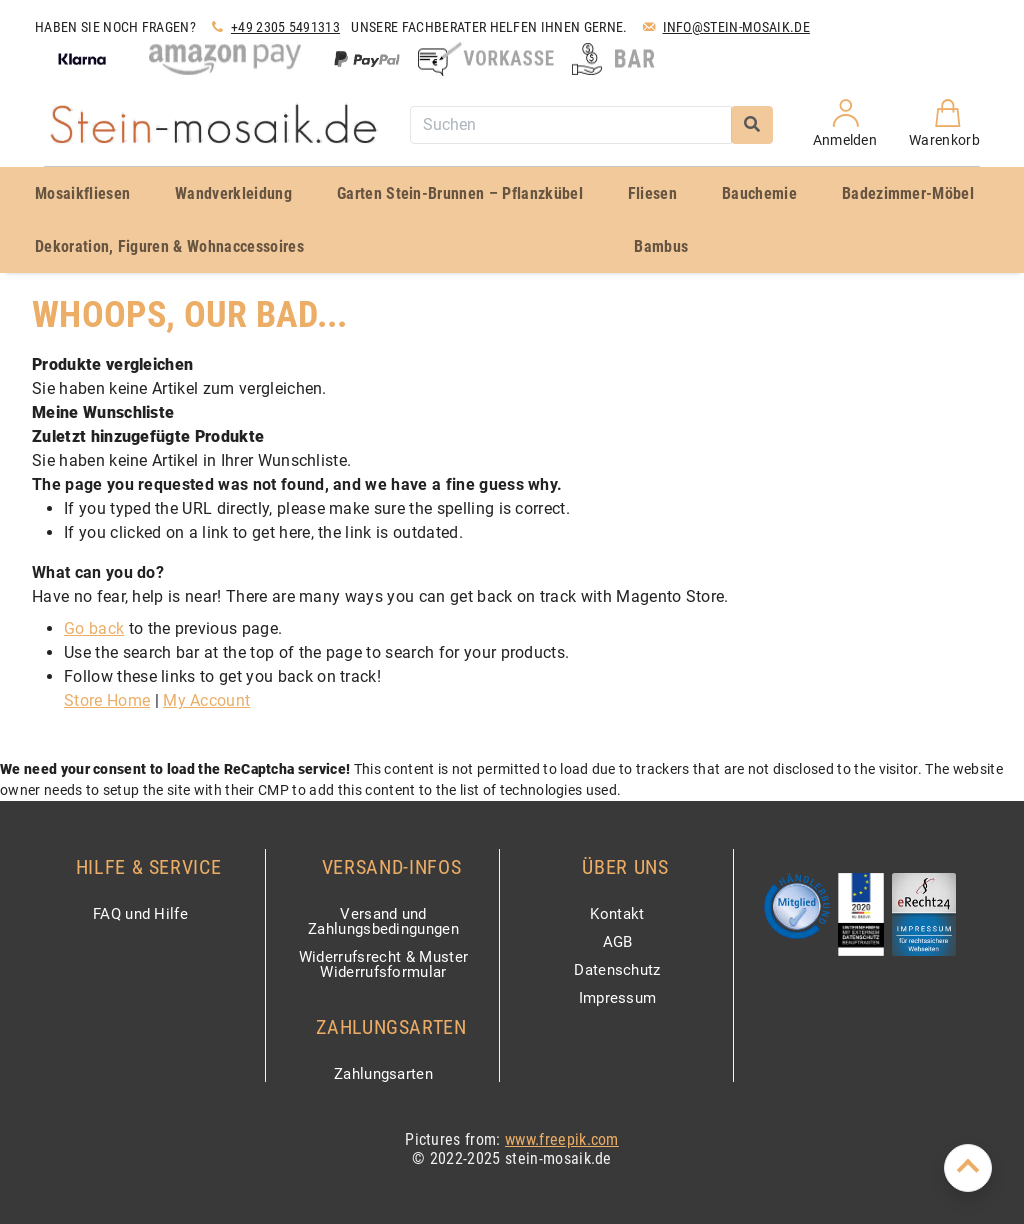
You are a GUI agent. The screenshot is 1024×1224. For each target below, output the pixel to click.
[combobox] (571, 125)
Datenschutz (617, 971)
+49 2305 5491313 (273, 27)
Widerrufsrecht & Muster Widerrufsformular (383, 965)
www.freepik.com (562, 1139)
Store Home (107, 700)
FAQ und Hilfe (140, 915)
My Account (206, 700)
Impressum (618, 998)
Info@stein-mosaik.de (724, 27)
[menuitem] (90, 193)
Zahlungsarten (383, 1074)
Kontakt (617, 915)
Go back (94, 628)
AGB (618, 943)
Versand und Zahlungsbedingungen (383, 922)
